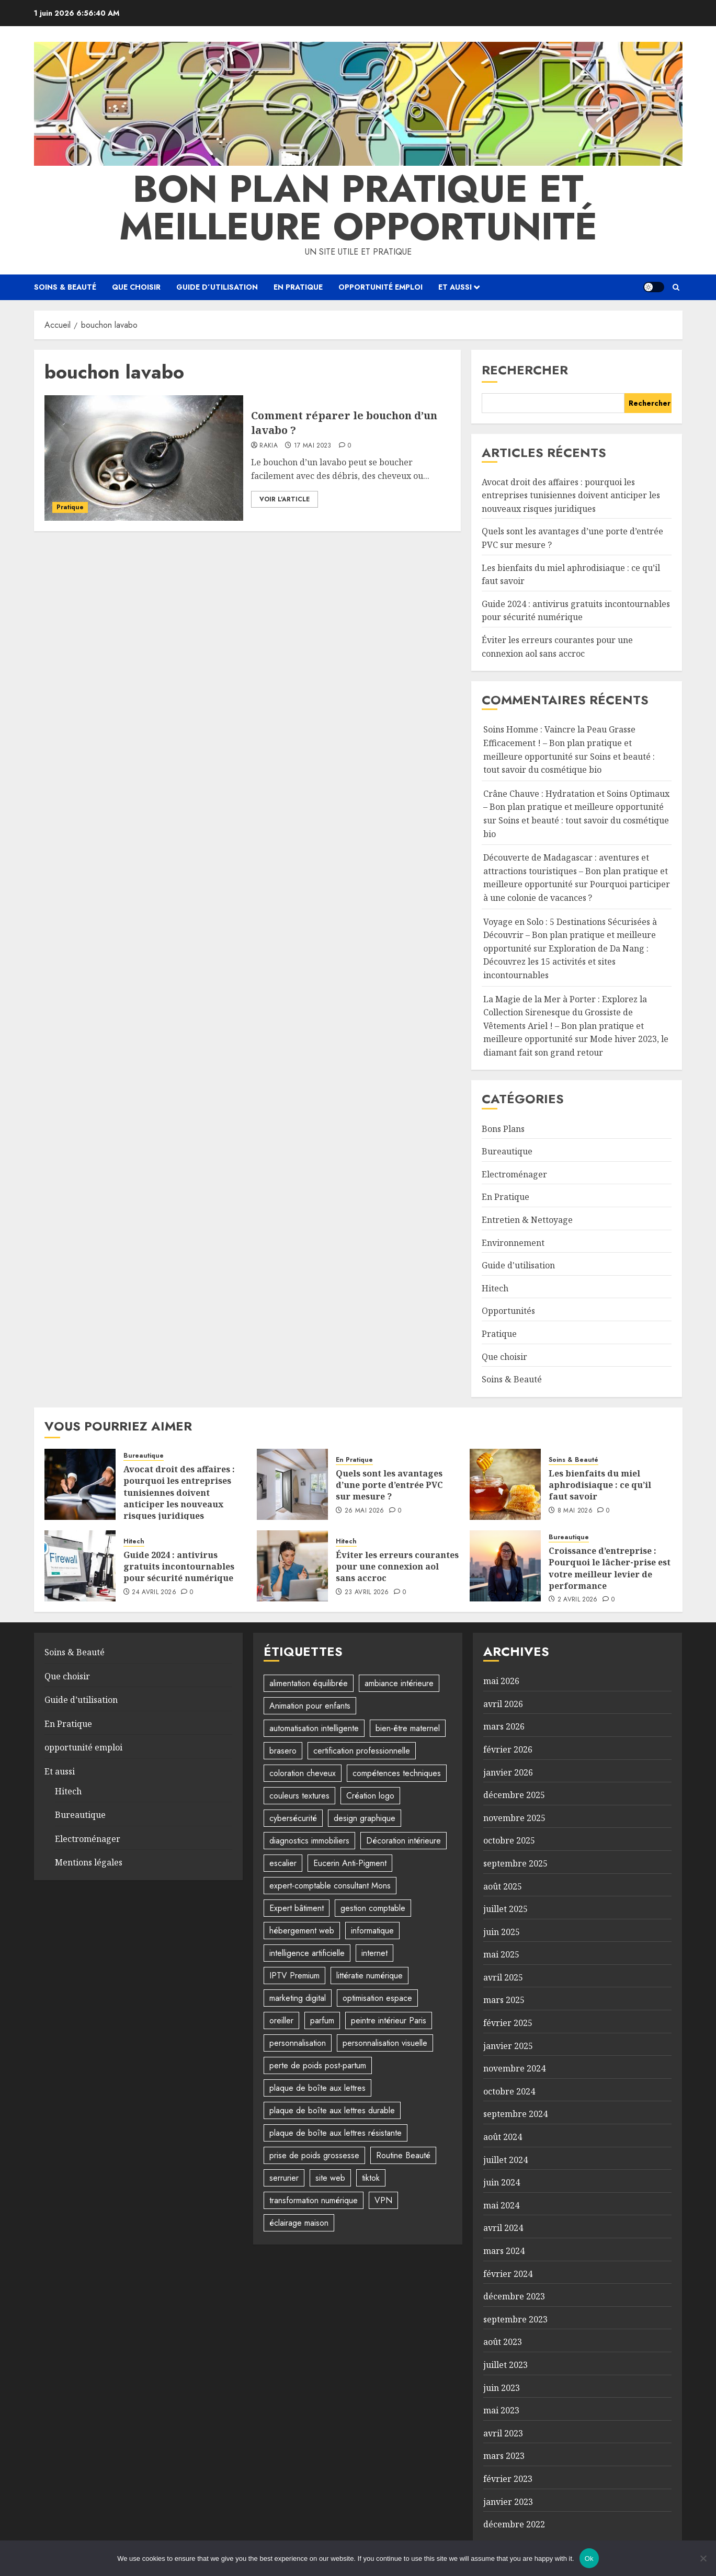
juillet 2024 (505, 2160)
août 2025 (502, 1886)
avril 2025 (503, 1977)
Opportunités (508, 1310)
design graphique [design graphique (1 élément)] (364, 1818)
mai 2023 (501, 2410)
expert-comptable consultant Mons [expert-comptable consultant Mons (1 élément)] (330, 1886)
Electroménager (514, 1174)
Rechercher (525, 370)
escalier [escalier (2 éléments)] (283, 1863)
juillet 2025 (505, 1909)
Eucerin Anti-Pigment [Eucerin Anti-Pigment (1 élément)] (350, 1863)
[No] (703, 2558)
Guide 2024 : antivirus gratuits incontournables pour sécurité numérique (576, 610)
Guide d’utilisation (217, 287)
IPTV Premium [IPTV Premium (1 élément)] (294, 1976)
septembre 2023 (515, 2319)
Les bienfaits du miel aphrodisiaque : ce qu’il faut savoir (600, 1485)
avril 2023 (503, 2433)
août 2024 (502, 2137)
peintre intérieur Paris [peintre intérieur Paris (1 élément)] (388, 2020)
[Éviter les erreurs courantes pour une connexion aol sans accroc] (292, 1565)
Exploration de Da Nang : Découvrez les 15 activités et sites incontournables (566, 962)
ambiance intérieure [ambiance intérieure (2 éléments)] (399, 1683)
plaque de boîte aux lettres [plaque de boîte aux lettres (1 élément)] (317, 2088)
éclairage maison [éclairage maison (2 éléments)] (298, 2223)
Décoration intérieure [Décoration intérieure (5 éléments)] (403, 1841)
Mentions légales (88, 1862)
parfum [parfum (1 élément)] (322, 2020)
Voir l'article (284, 499)
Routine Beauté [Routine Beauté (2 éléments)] (403, 2155)
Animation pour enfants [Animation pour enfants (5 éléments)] (309, 1706)
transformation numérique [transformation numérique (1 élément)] (313, 2200)
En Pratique (298, 287)
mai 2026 (501, 1681)
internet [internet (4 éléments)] (374, 1953)
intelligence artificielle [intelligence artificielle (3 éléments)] (307, 1953)
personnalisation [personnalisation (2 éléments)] (297, 2043)
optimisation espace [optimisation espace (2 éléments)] (377, 1998)
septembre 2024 (515, 2114)
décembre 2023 (514, 2296)
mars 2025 (504, 2000)
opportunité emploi (380, 287)
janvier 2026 (508, 1772)
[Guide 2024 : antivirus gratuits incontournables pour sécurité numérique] (80, 1565)
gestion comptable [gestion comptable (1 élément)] (372, 1908)
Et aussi (455, 287)
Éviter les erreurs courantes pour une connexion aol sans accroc (397, 1566)
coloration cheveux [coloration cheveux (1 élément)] (302, 1773)
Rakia (268, 446)
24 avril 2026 (154, 1592)
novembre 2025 (514, 1818)
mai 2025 (501, 1954)
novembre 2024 (514, 2068)
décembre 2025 (514, 1795)
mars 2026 (504, 1726)
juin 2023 (501, 2388)
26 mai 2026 (364, 1511)
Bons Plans (503, 1129)
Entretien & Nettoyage (527, 1220)
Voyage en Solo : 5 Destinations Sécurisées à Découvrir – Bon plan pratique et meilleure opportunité (570, 935)
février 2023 (507, 2479)
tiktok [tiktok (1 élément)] (371, 2178)
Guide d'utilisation (518, 1265)
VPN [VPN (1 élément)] (383, 2200)
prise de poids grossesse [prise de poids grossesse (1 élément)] (314, 2155)
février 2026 (507, 1749)
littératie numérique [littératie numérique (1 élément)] (369, 1976)
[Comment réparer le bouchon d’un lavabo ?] (144, 458)
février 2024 (507, 2274)
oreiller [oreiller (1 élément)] (281, 2020)
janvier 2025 (508, 2046)
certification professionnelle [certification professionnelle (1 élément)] (361, 1751)
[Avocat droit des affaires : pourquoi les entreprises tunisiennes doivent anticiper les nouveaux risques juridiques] (80, 1484)
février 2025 (507, 2023)
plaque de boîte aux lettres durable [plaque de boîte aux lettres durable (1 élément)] (332, 2110)
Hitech (495, 1288)
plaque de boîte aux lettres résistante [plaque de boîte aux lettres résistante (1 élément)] (335, 2133)
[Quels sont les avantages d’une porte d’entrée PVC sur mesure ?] (292, 1484)
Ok (589, 2558)
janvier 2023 (508, 2502)
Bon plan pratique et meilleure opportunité (358, 208)
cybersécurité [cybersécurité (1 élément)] (293, 1818)
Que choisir (136, 287)
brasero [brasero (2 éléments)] (283, 1751)
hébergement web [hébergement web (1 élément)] (301, 1931)
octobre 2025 (509, 1840)
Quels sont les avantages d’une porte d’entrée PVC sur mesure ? (389, 1485)
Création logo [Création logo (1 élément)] (370, 1796)
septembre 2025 (515, 1863)
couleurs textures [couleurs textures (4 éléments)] (299, 1796)
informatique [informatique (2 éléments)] (372, 1931)
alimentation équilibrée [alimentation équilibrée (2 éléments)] (308, 1683)
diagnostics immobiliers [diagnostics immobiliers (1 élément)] (309, 1841)
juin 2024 (501, 2182)
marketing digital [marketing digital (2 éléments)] (297, 1998)
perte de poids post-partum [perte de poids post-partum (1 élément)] (317, 2065)
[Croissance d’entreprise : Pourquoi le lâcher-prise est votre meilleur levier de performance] (505, 1565)
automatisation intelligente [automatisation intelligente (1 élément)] (314, 1728)
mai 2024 (501, 2205)
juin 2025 (501, 1932)
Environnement (513, 1243)
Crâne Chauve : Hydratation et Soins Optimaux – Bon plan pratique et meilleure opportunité (576, 800)
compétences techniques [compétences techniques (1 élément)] (397, 1773)
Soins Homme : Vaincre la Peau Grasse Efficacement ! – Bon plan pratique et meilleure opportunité (559, 743)
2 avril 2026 (578, 1600)
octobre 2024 (509, 2091)
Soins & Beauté (65, 287)
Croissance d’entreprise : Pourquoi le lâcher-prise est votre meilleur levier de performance (609, 1568)
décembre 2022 (514, 2524)
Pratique (70, 507)
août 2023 (502, 2342)
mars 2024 (504, 2251)
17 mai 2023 (313, 446)
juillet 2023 (505, 2365)
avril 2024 (503, 2228)
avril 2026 (503, 1704)
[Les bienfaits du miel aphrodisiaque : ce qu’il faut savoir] (505, 1484)
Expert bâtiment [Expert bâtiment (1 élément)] (296, 1908)
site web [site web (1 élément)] (330, 2178)
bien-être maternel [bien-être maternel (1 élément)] (408, 1728)
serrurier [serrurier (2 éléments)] (284, 2178)
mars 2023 (504, 2455)
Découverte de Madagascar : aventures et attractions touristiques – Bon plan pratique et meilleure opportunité (575, 871)
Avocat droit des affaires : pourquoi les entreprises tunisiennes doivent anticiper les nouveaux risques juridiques (571, 495)
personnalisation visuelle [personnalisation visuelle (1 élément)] (385, 2043)
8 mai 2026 (575, 1511)
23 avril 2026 (367, 1592)
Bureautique (507, 1151)
